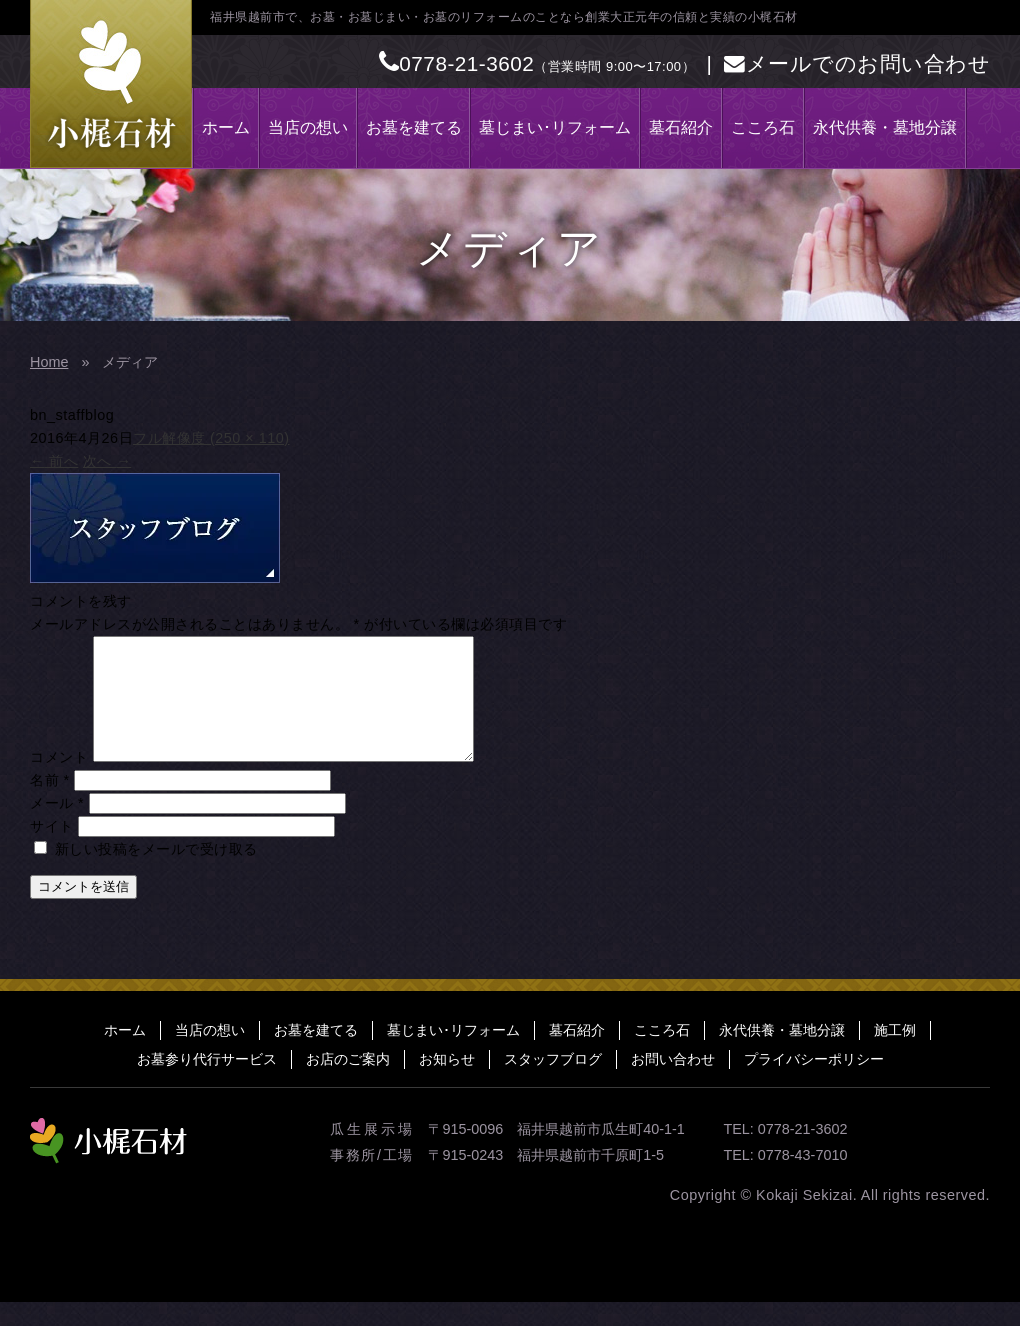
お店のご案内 (348, 1083)
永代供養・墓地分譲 (885, 127)
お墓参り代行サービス (207, 1083)
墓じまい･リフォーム (555, 127)
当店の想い (308, 127)
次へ (107, 461)
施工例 (895, 1054)
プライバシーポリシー (814, 1083)
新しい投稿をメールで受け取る (156, 873)
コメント (59, 781)
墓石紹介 (681, 127)
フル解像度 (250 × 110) (211, 438)
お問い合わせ (673, 1083)
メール (57, 827)
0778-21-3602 (457, 63)
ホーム (226, 127)
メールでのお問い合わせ (857, 63)
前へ (54, 461)
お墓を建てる (414, 127)
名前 (50, 804)
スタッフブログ (553, 1083)
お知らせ (447, 1083)
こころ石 (763, 127)
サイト (52, 850)
